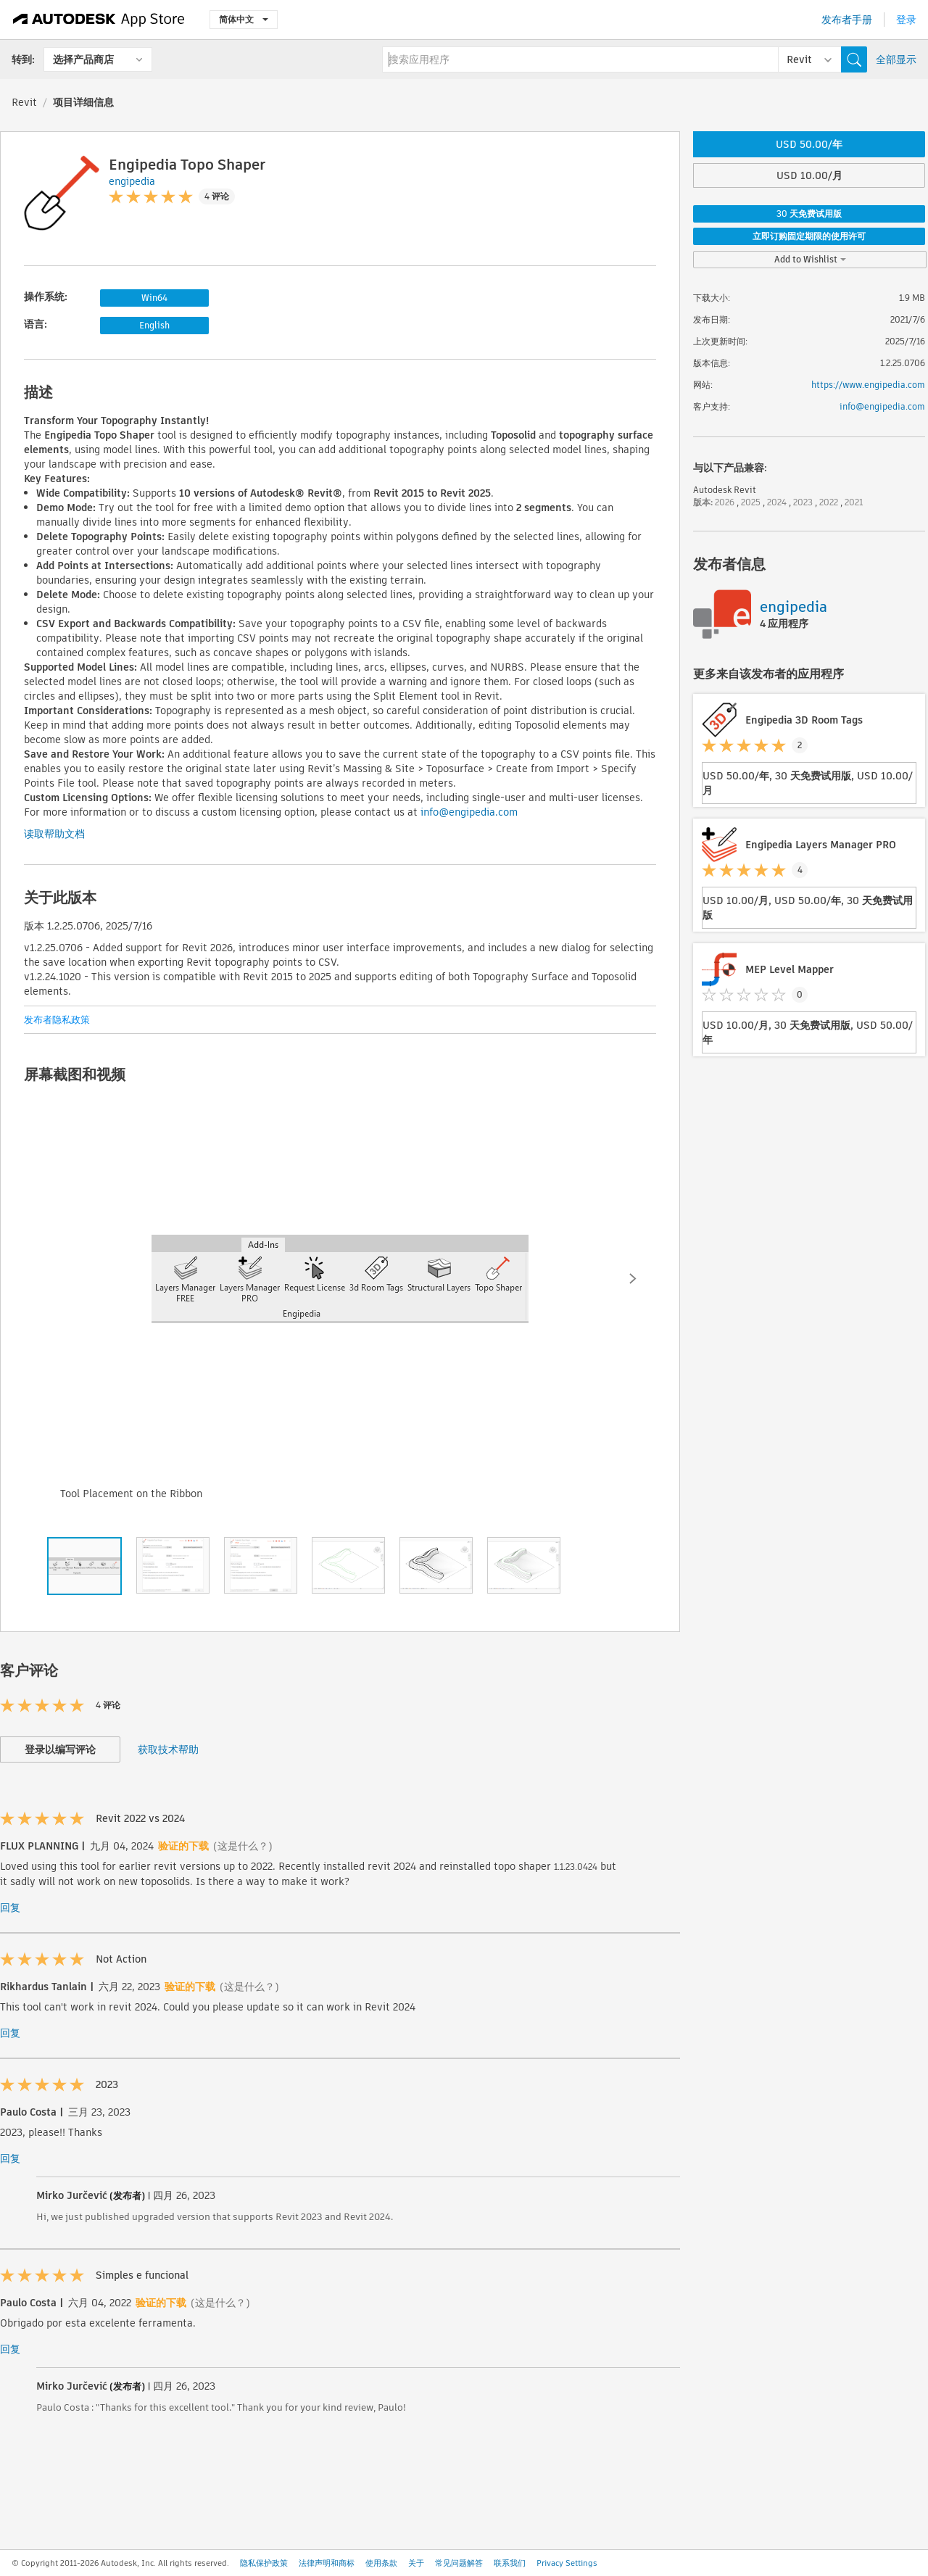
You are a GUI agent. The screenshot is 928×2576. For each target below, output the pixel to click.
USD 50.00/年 (809, 144)
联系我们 (510, 2563)
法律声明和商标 (327, 2563)
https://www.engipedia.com (868, 384)
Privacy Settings (566, 2563)
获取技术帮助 (168, 1749)
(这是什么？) (243, 1846)
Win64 (154, 297)
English (154, 325)
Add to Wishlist (810, 259)
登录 (906, 19)
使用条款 (381, 2563)
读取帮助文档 (54, 834)
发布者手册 (846, 19)
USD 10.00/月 (809, 175)
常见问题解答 (459, 2563)
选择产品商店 (83, 59)
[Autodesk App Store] (99, 19)
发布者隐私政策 (57, 1020)
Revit (24, 102)
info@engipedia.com (469, 812)
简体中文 (243, 19)
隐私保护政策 (264, 2563)
